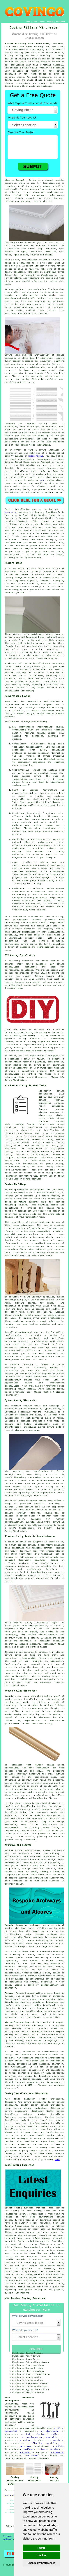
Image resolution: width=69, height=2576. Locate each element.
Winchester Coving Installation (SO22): (28, 44)
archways (23, 1967)
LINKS (35, 22)
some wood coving (15, 2229)
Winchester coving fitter (49, 266)
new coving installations (43, 289)
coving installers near (49, 2211)
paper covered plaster (38, 201)
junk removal (31, 2455)
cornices (42, 313)
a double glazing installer (40, 2434)
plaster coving (54, 917)
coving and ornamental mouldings (37, 192)
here (57, 2160)
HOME (28, 22)
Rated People (36, 456)
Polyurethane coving (51, 708)
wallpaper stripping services (42, 2449)
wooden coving (13, 1699)
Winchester (11, 512)
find (16, 2099)
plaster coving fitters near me (40, 2244)
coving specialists (52, 533)
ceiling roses (35, 310)
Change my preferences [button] (41, 2562)
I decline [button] (41, 2555)
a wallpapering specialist (40, 2437)
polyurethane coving (17, 1167)
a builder (58, 2446)
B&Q (42, 480)
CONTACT (50, 22)
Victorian (36, 252)
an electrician (50, 2431)
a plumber (25, 2452)
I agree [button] (41, 2547)
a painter (26, 2440)
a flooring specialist (43, 2443)
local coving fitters (50, 1173)
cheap (41, 436)
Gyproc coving (44, 1487)
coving (22, 59)
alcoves (51, 2008)
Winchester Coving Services (25, 2298)
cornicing (58, 2440)
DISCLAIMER (60, 22)
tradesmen (43, 2458)
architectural (56, 2058)
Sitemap (7, 2536)
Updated (7, 2539)
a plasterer (57, 2452)
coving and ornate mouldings (33, 56)
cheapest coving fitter (42, 424)
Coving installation (17, 509)
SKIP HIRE (25, 2446)
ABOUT (42, 22)
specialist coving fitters (45, 364)
